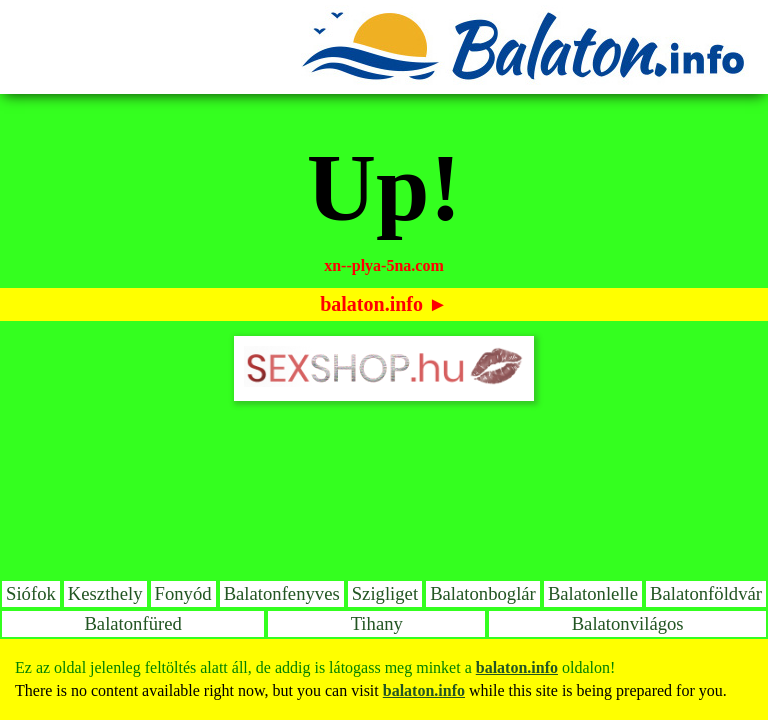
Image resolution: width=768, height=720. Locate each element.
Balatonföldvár (706, 593)
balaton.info (371, 304)
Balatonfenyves (282, 593)
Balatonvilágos (628, 623)
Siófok (31, 593)
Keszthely (105, 593)
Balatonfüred (132, 623)
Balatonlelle (593, 593)
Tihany (377, 623)
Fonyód (183, 593)
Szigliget (385, 593)
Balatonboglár (483, 593)
